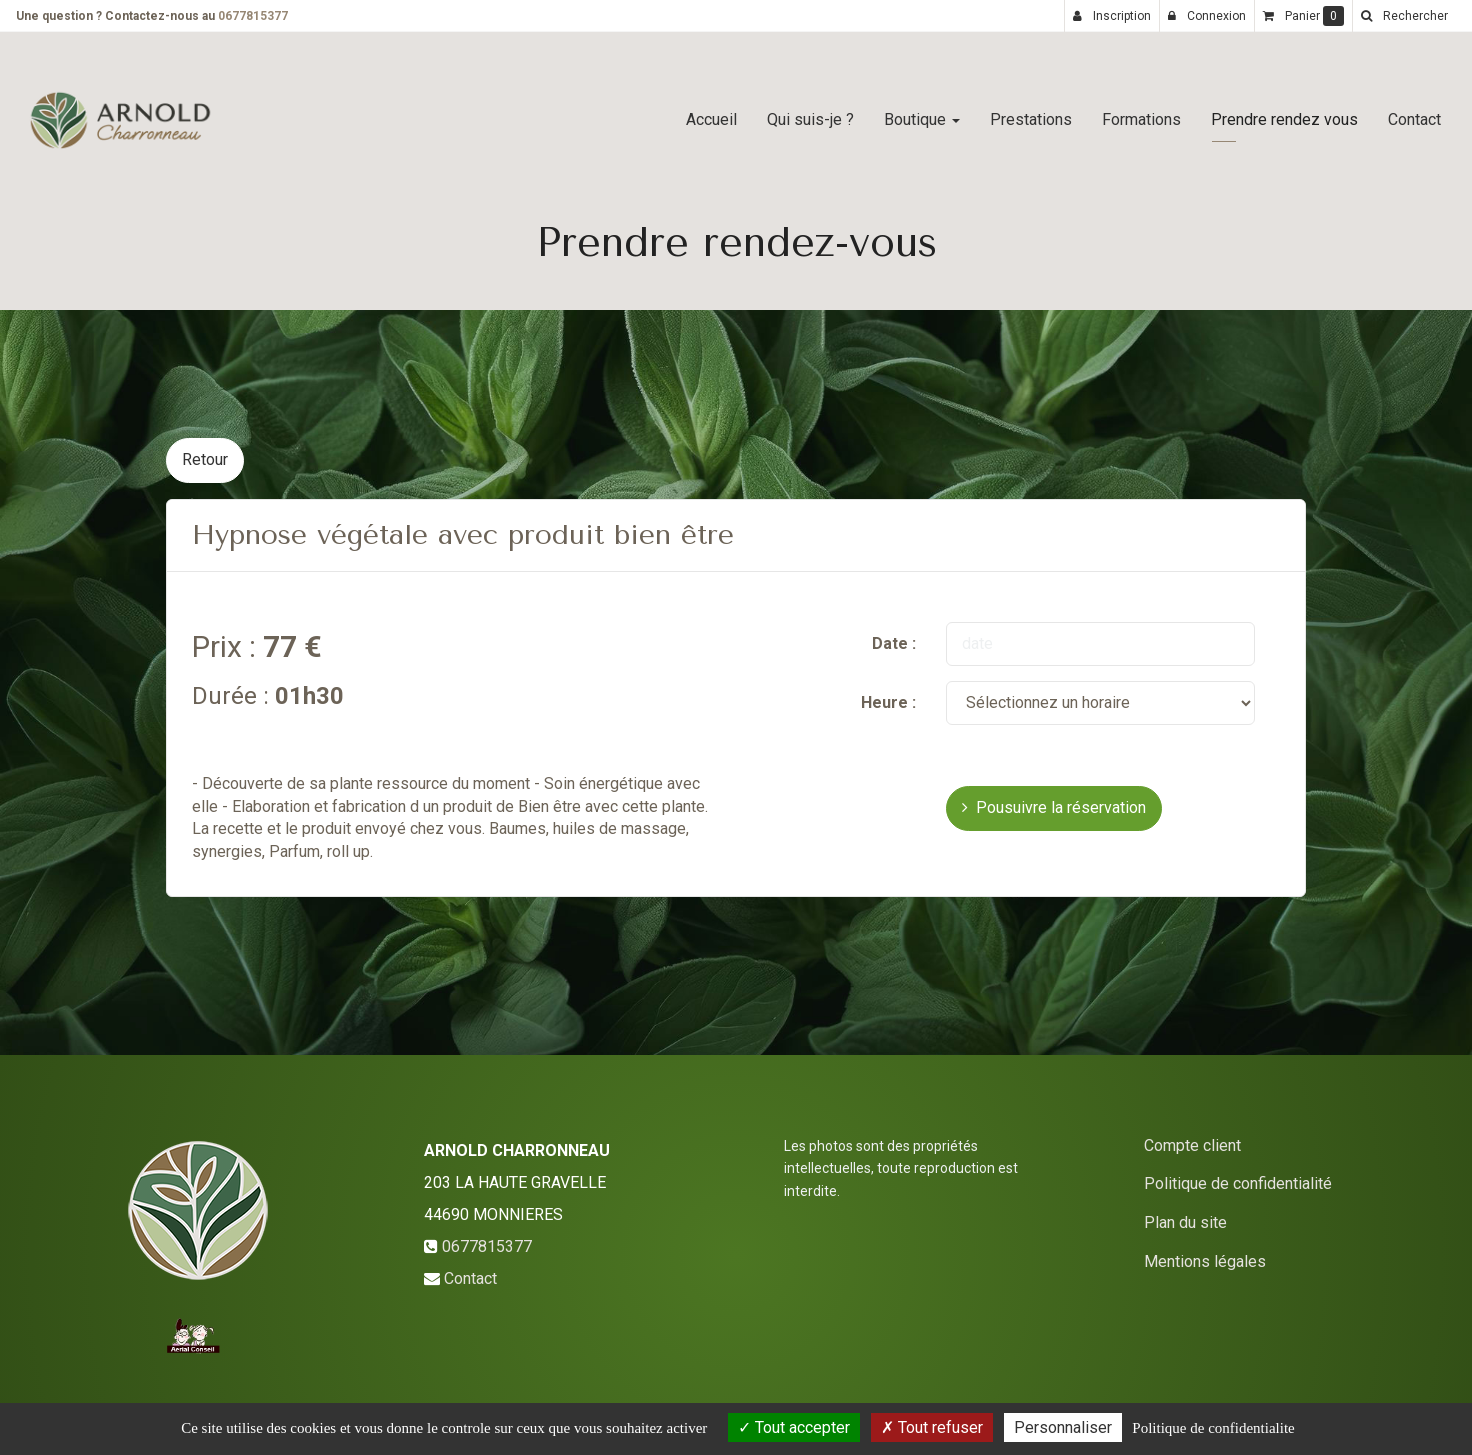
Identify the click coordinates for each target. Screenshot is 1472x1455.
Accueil (711, 111)
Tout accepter (794, 1427)
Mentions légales (1205, 1261)
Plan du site (1185, 1222)
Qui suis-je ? (810, 111)
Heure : (888, 702)
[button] (1404, 16)
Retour (205, 459)
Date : (894, 643)
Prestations (1031, 111)
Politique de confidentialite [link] (1213, 1428)
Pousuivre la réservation (1054, 807)
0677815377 (253, 16)
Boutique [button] (922, 111)
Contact (1414, 111)
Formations (1141, 111)
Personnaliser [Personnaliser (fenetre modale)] (1063, 1427)
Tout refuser (932, 1427)
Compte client (1192, 1145)
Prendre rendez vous (1284, 111)
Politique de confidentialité (1238, 1183)
